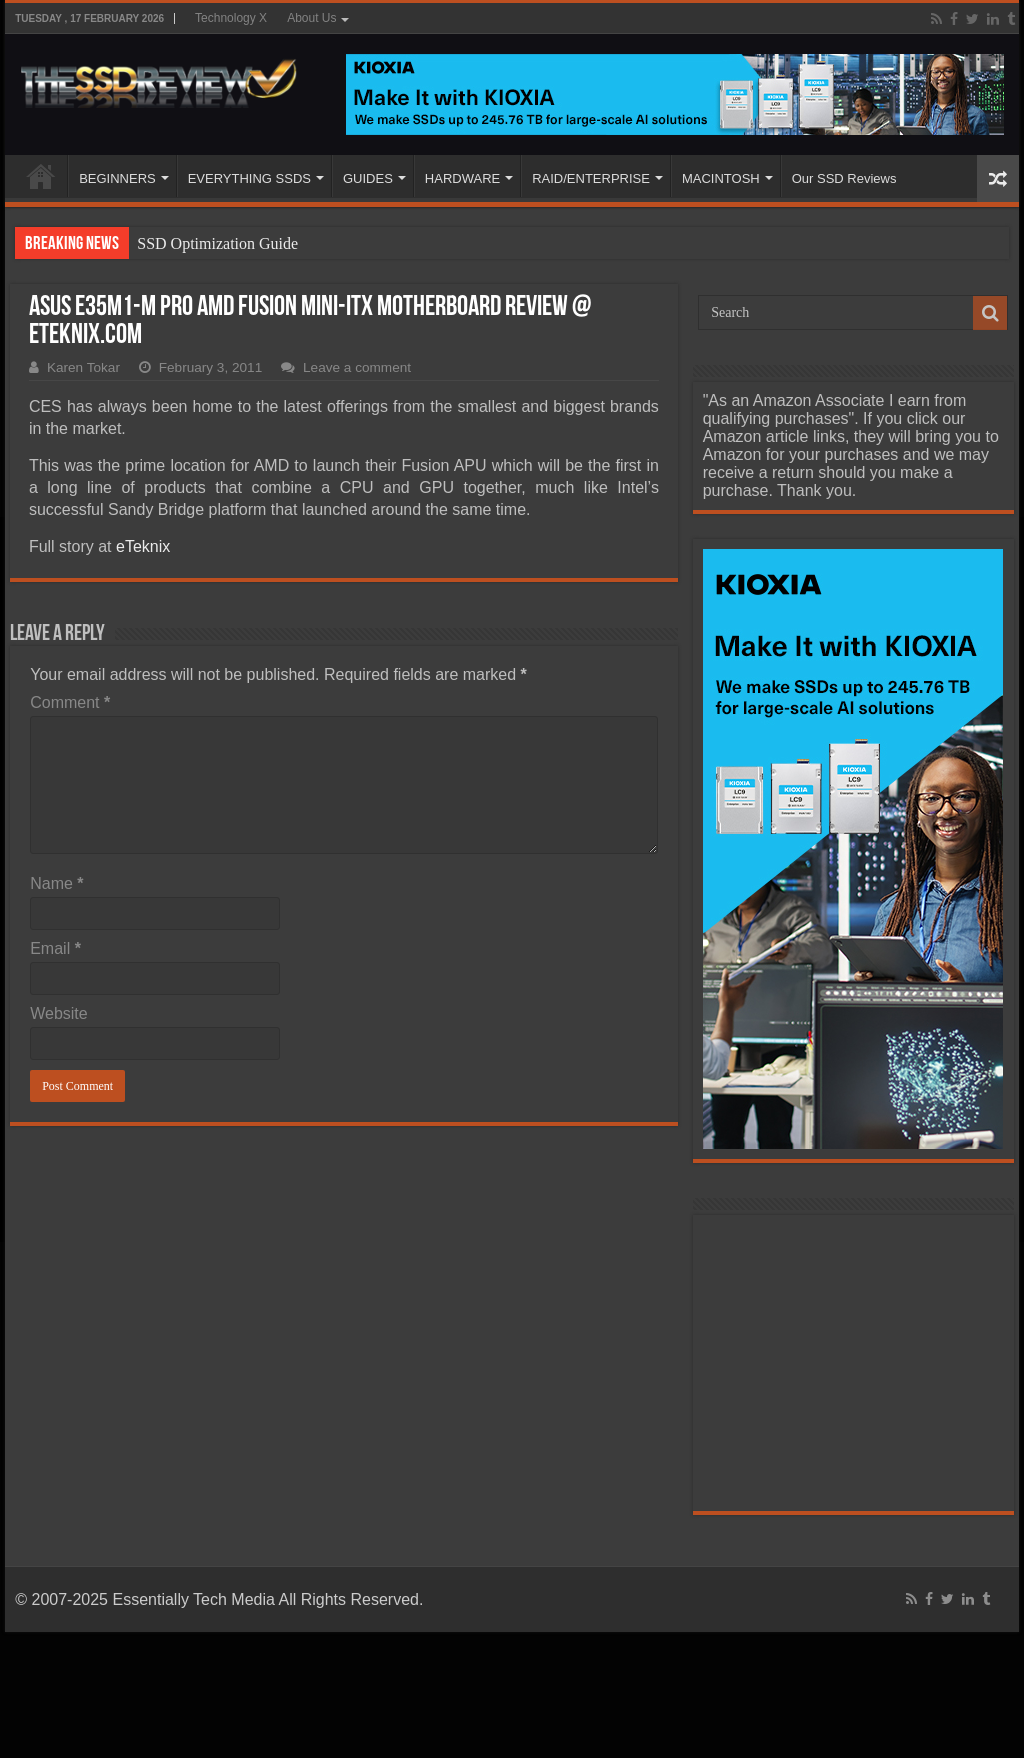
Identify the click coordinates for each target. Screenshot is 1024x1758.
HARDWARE (462, 178)
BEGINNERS (117, 178)
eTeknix (143, 546)
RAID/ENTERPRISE (591, 178)
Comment (70, 702)
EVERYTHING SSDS (249, 178)
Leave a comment (357, 367)
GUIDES (368, 178)
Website (59, 1013)
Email (55, 948)
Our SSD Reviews (844, 178)
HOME (41, 176)
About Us (311, 18)
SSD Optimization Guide (217, 243)
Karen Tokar (83, 367)
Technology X (231, 18)
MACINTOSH (721, 178)
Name (56, 883)
